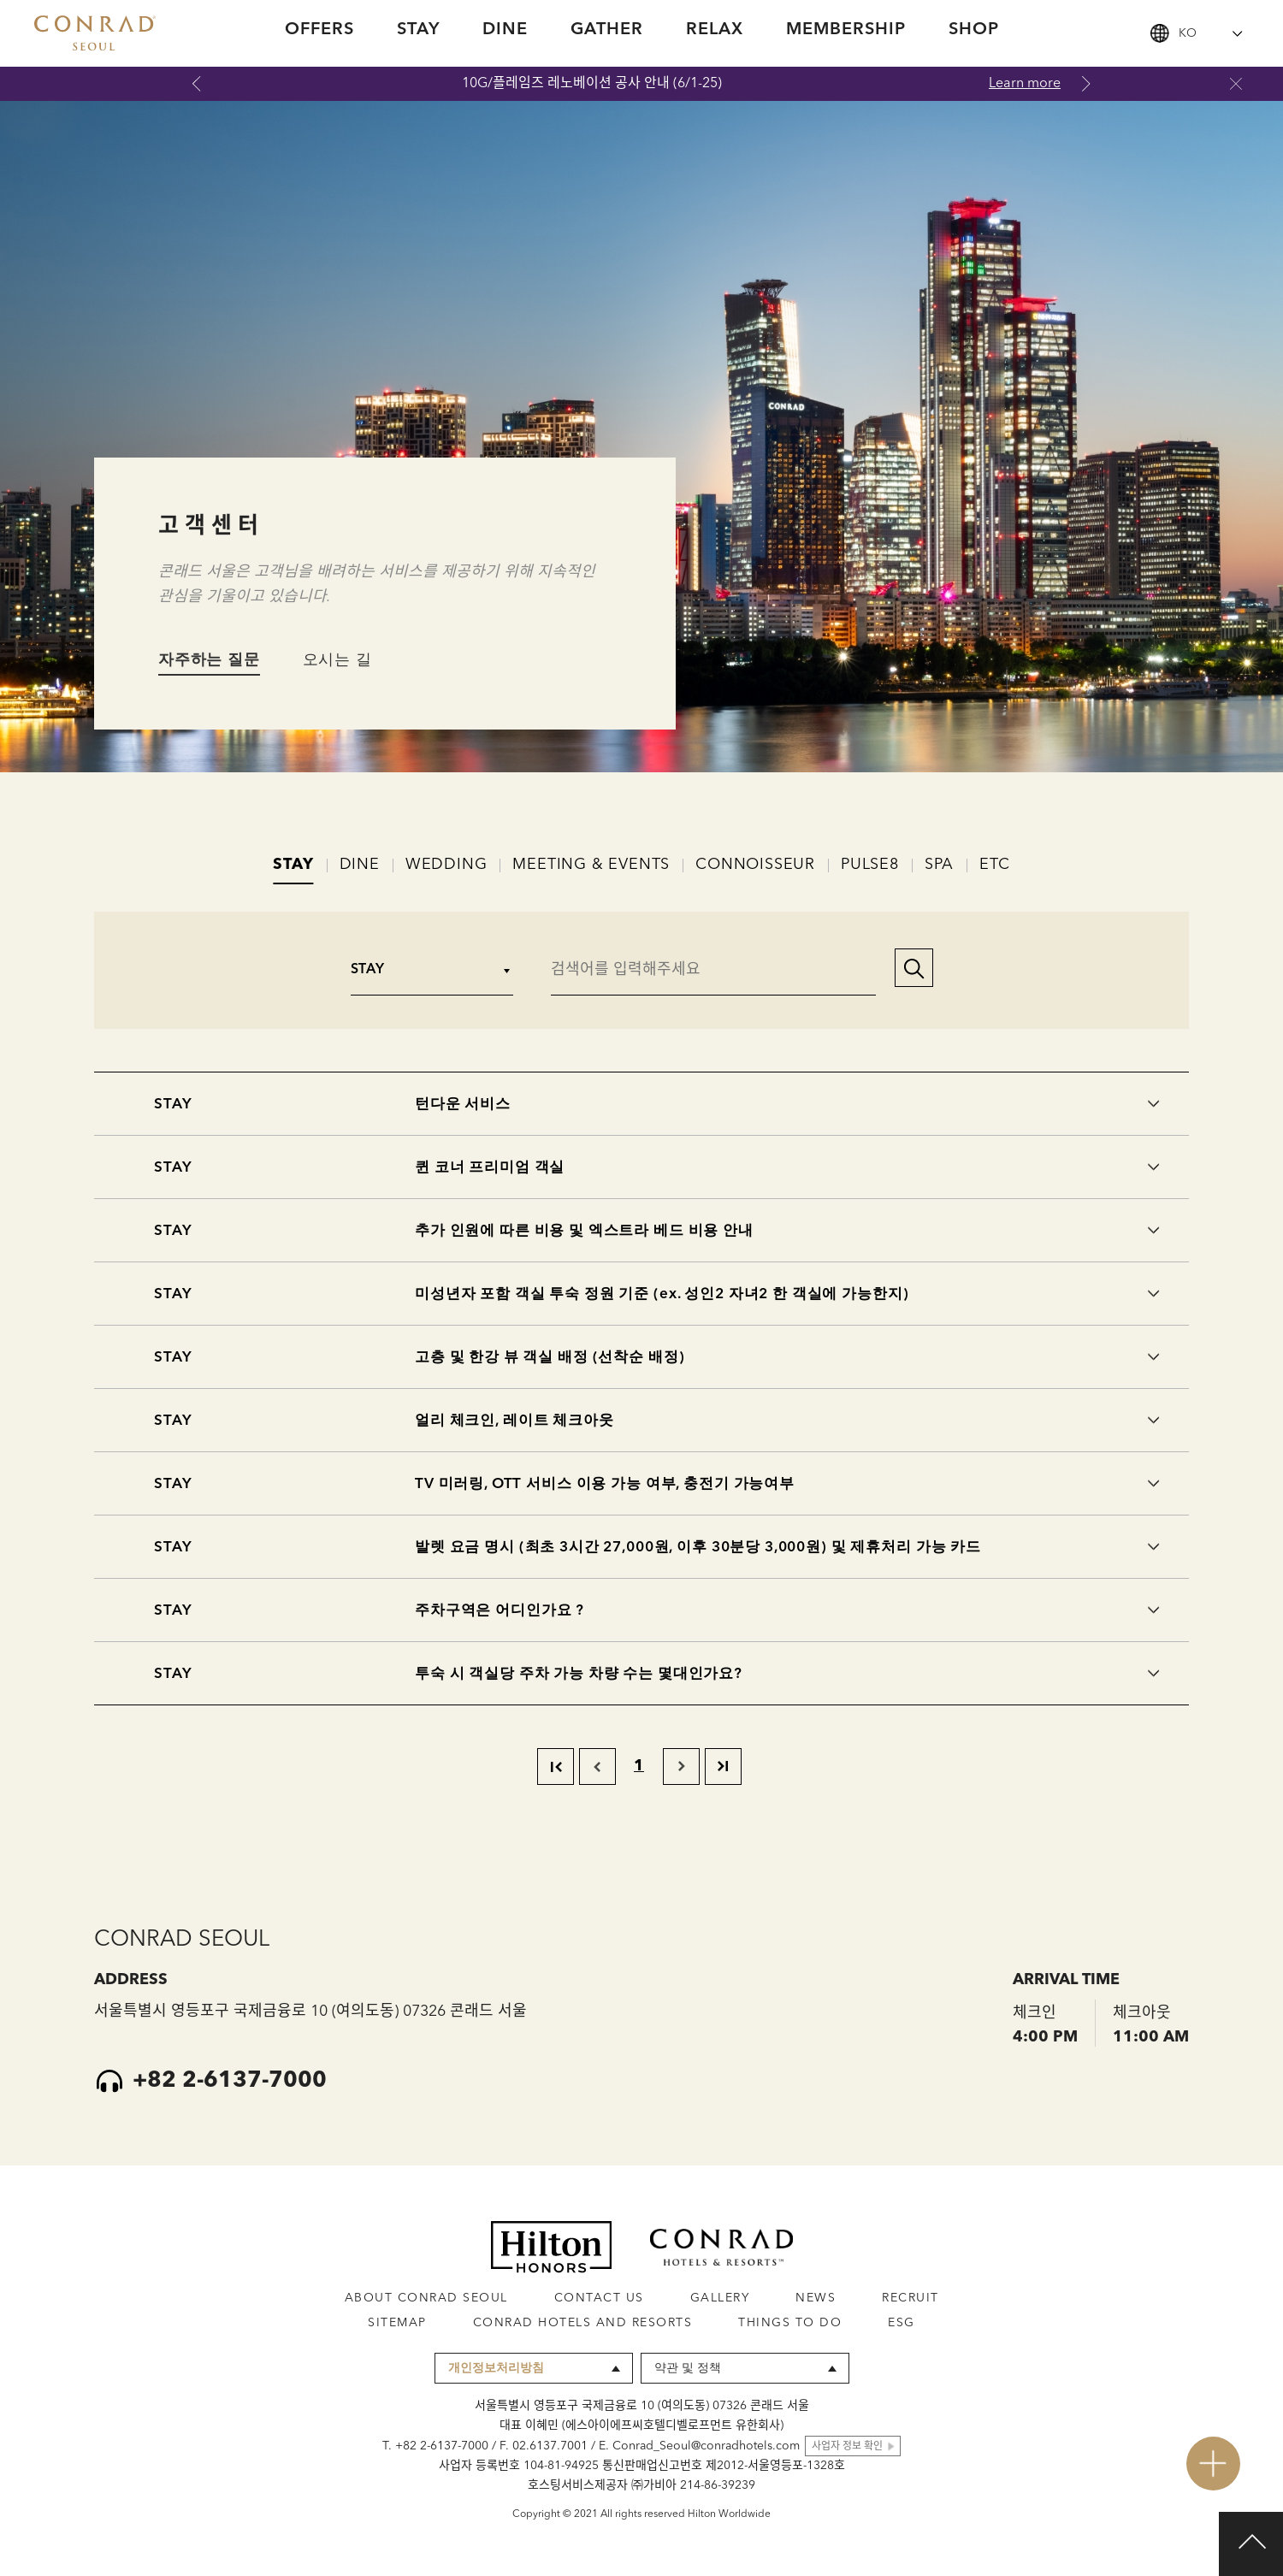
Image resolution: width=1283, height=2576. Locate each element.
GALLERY (720, 2298)
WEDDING (446, 864)
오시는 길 (337, 660)
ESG (901, 2323)
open (1213, 2463)
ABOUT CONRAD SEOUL (426, 2298)
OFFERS (319, 29)
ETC (994, 864)
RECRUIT (910, 2298)
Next (1086, 84)
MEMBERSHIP (846, 29)
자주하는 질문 (209, 660)
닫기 (1236, 84)
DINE (505, 29)
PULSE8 (870, 864)
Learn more (1025, 84)
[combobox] (1197, 33)
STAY (418, 29)
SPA (939, 864)
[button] (906, 970)
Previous (196, 84)
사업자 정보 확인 (847, 2447)
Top (1251, 2544)
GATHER (607, 29)
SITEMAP (397, 2323)
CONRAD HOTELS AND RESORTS (583, 2323)
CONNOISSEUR (755, 864)
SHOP (974, 29)
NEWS (815, 2298)
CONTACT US (599, 2298)
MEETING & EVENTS (591, 864)
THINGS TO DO (790, 2323)
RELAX (714, 29)
